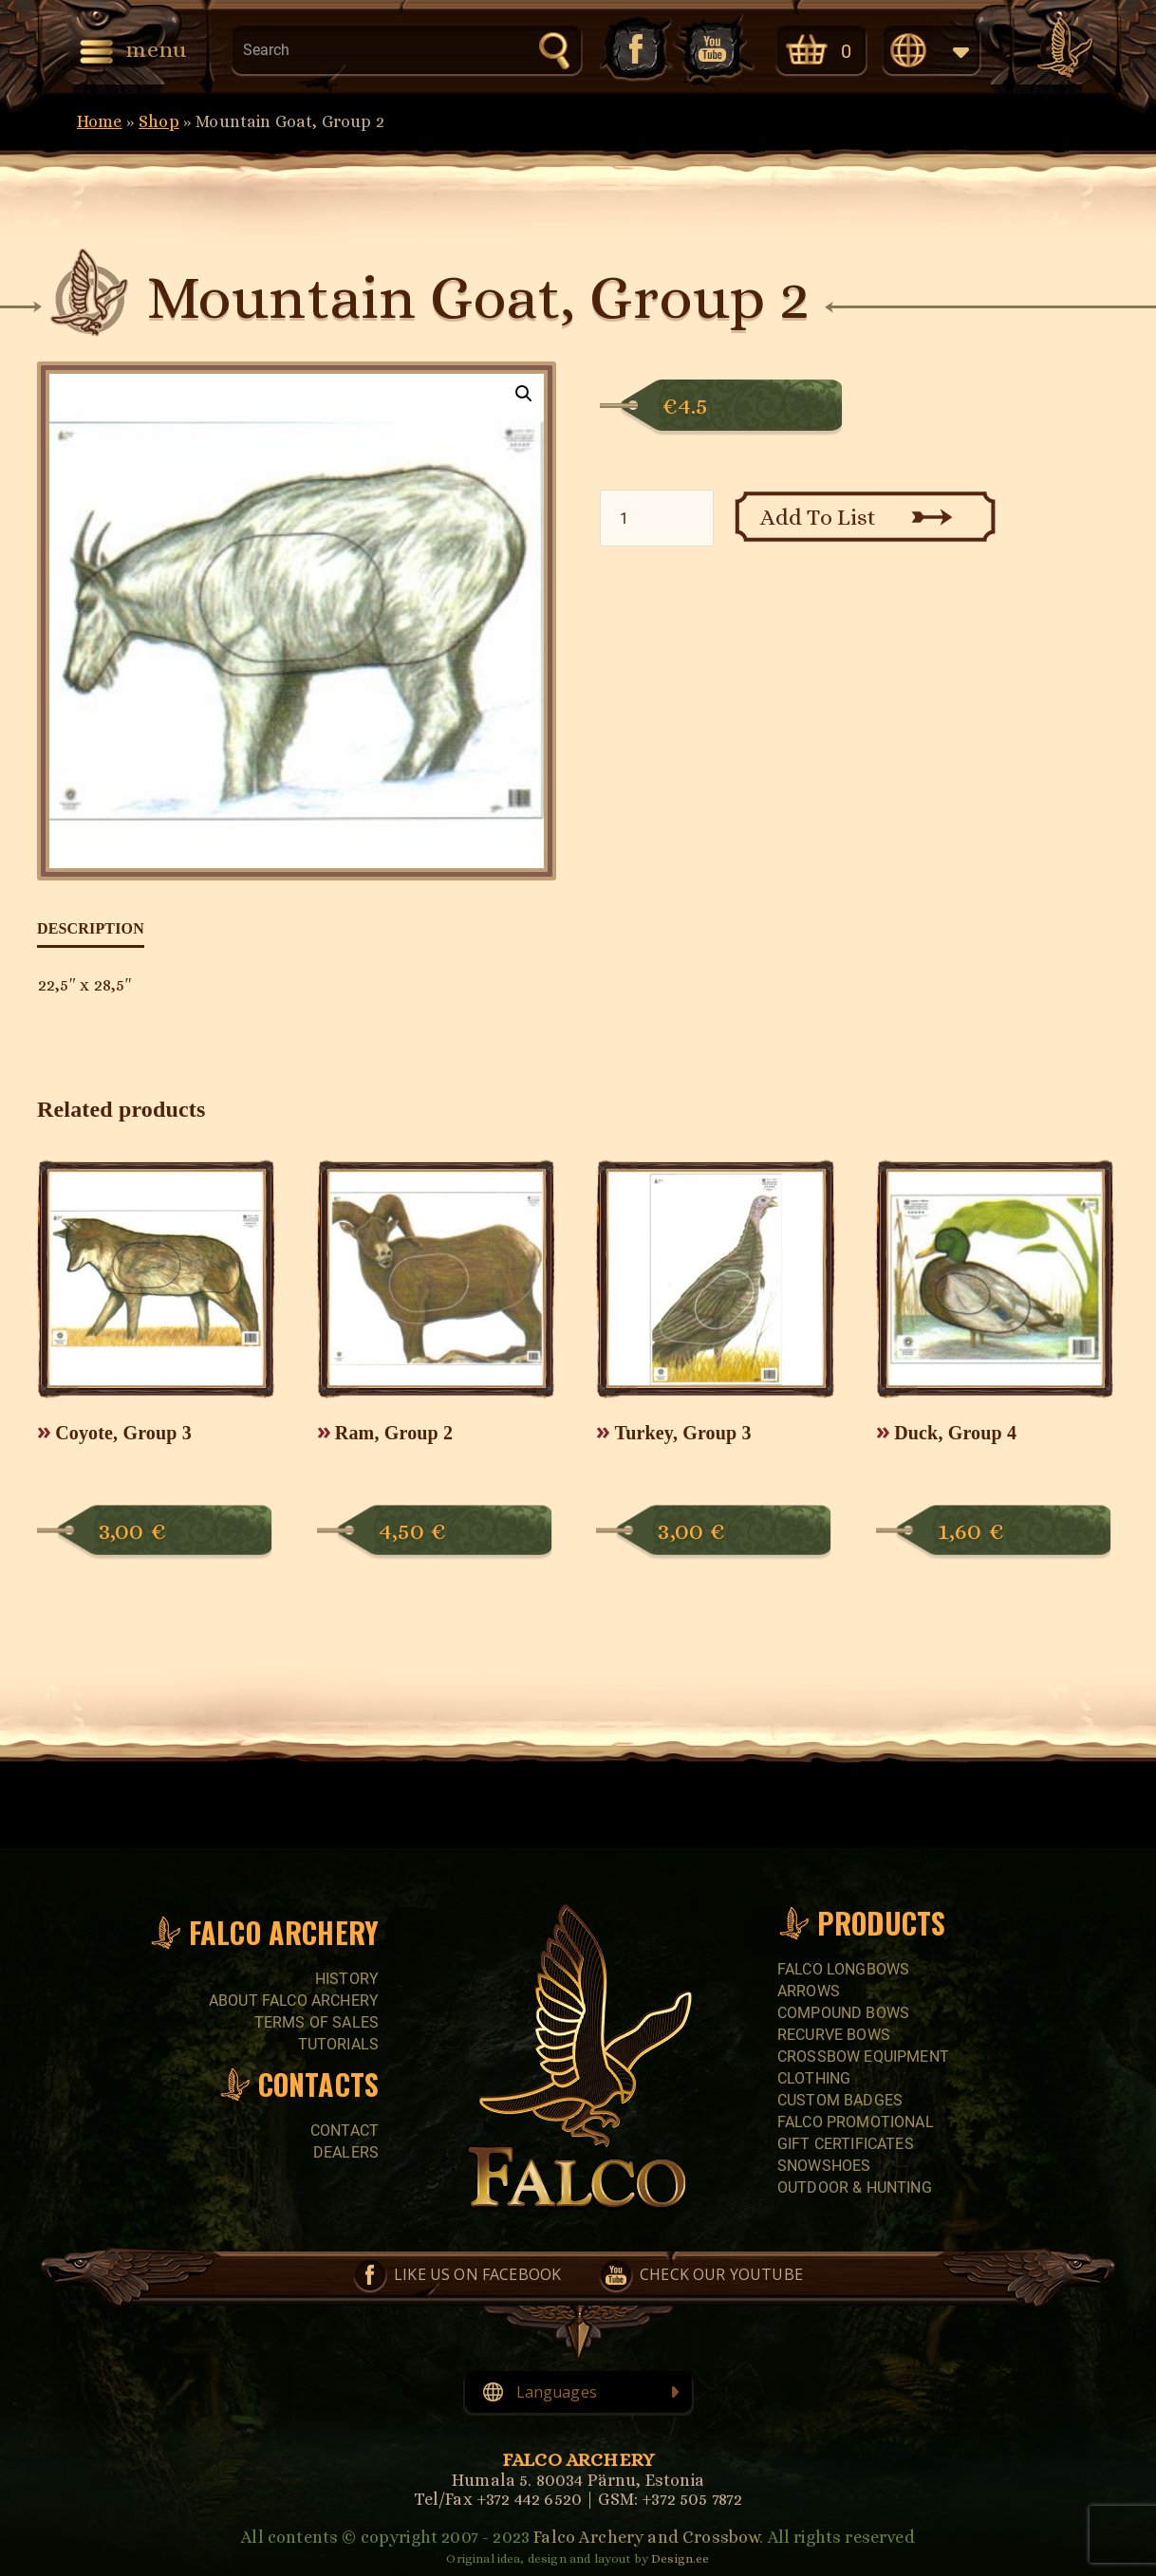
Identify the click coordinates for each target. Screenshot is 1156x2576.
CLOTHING (813, 2078)
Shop (159, 121)
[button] (524, 394)
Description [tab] (90, 928)
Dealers (346, 2152)
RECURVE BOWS (833, 2035)
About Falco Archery (294, 2001)
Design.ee (680, 2558)
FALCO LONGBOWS (843, 1969)
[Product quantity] (657, 518)
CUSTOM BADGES (840, 2100)
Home (99, 121)
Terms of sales (316, 2022)
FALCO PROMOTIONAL (855, 2122)
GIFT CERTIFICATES (845, 2144)
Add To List (818, 517)
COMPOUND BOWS (843, 2013)
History (347, 1979)
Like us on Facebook (634, 48)
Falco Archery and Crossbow (646, 2537)
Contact (344, 2131)
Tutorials (338, 2044)
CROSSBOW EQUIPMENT (863, 2057)
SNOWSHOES (823, 2166)
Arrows (808, 1991)
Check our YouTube (714, 48)
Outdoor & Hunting (854, 2187)
